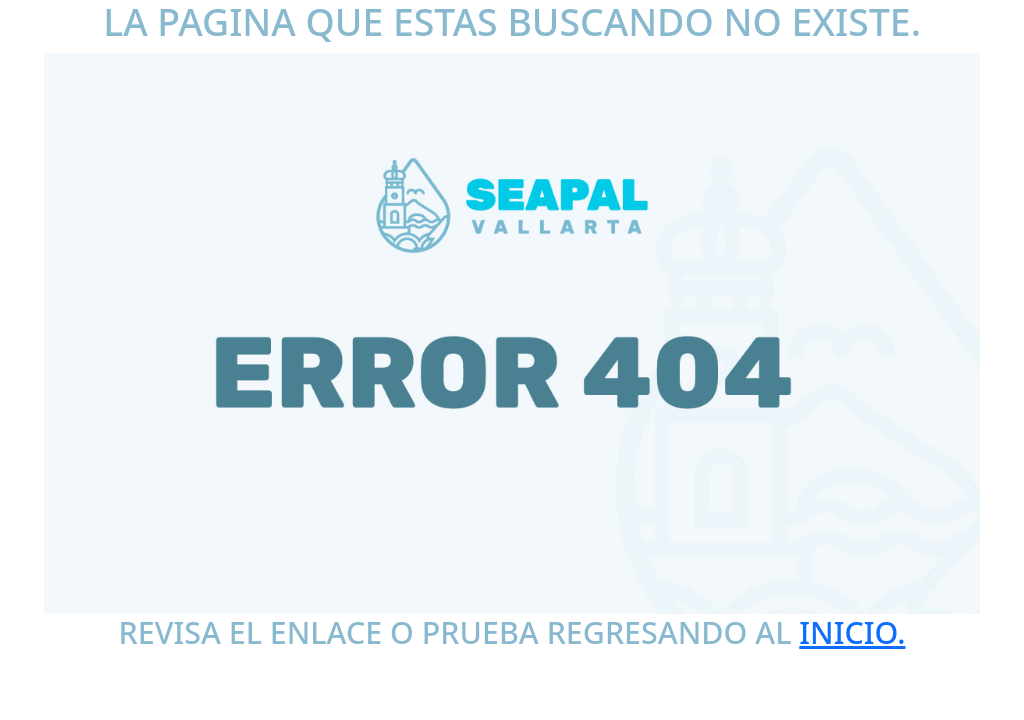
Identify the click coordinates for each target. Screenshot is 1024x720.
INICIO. (852, 632)
